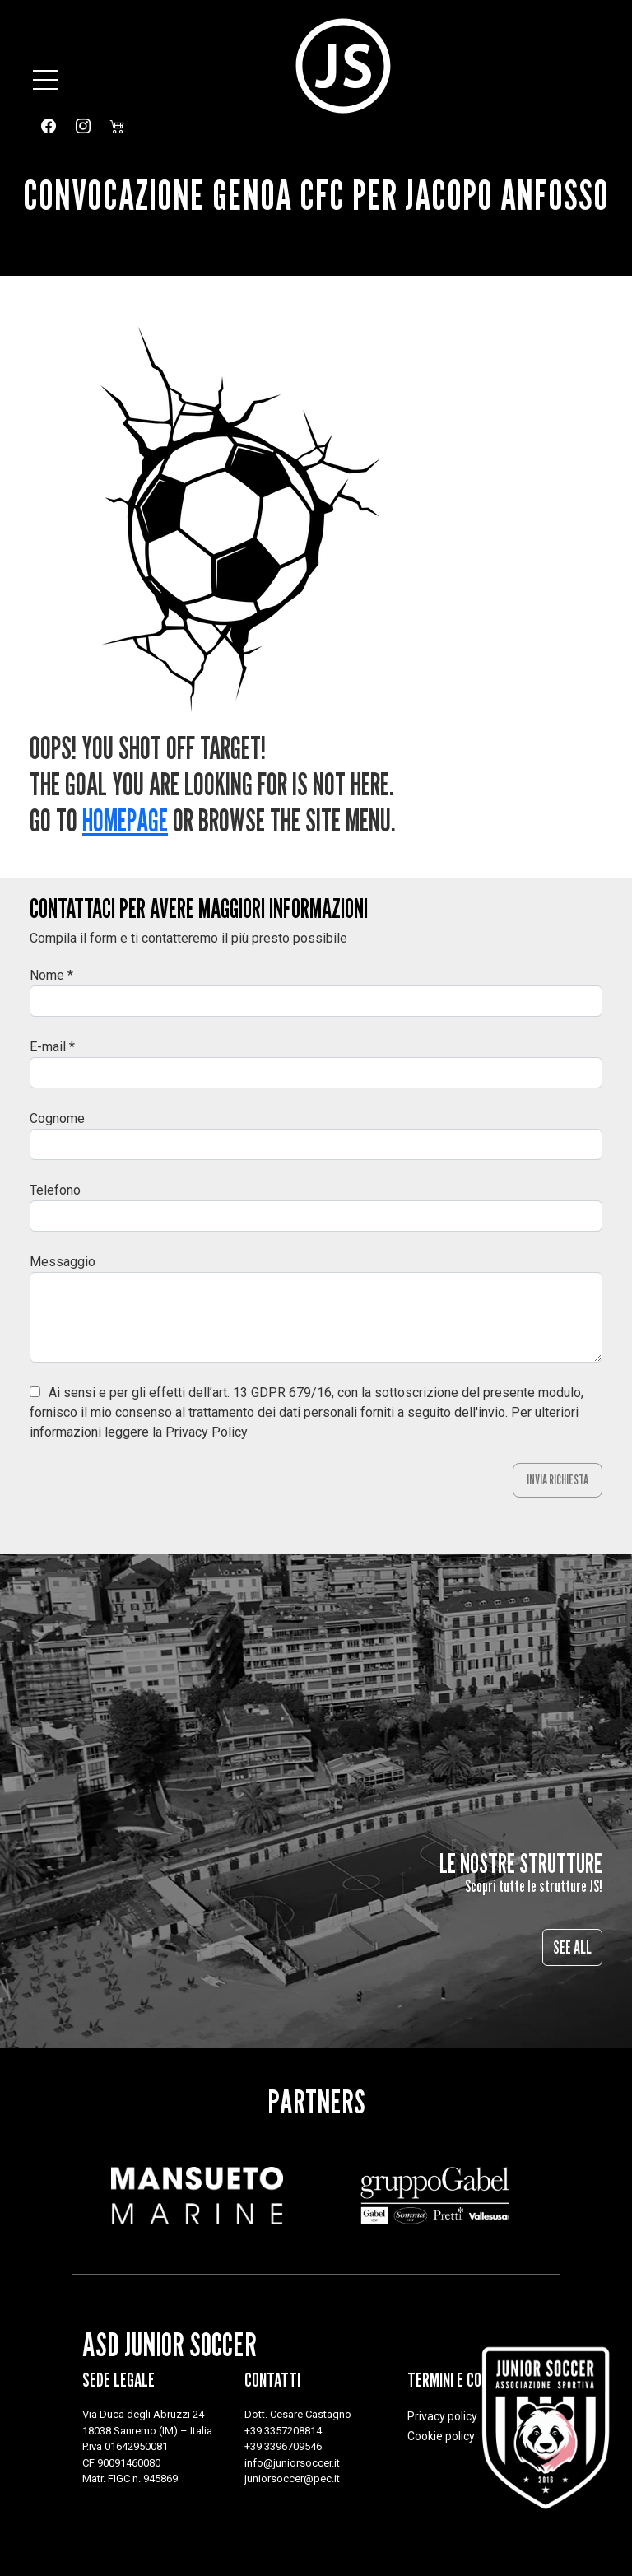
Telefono (55, 1190)
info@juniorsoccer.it (292, 2463)
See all (572, 1947)
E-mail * (52, 1047)
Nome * (51, 975)
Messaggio (62, 1261)
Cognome (57, 1118)
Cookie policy (441, 2436)
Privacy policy (442, 2416)
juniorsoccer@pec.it (292, 2478)
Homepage (125, 820)
